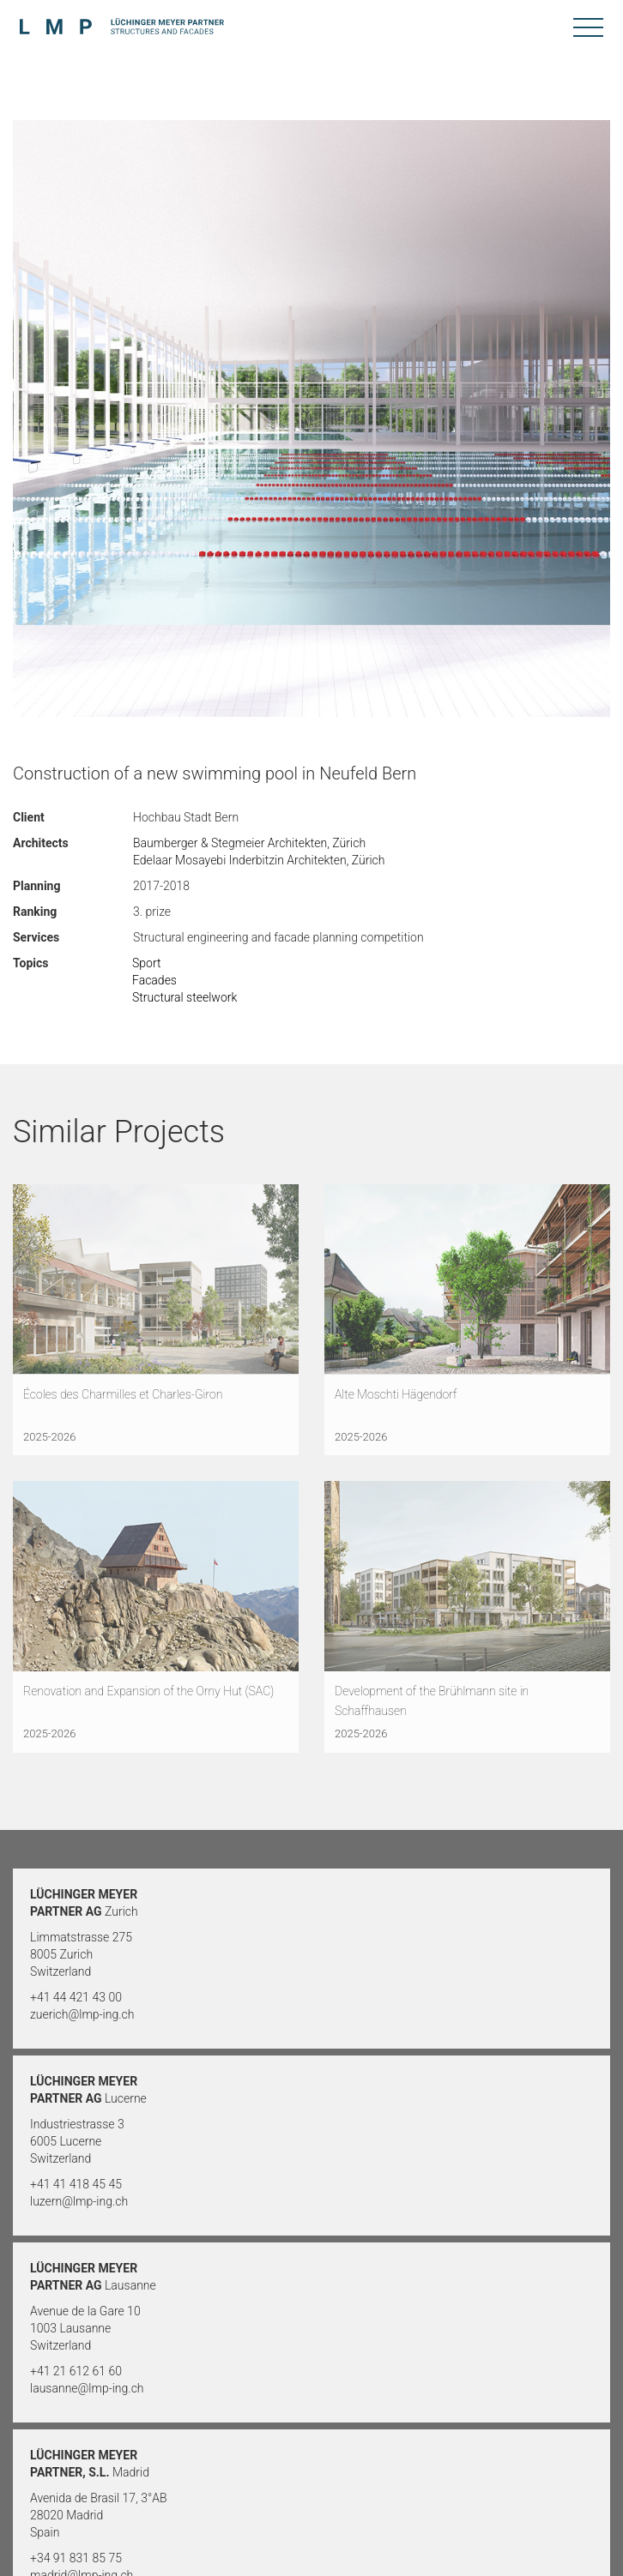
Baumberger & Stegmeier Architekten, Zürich (249, 843)
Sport (146, 963)
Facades (154, 980)
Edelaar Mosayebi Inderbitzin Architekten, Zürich (259, 860)
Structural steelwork (184, 997)
